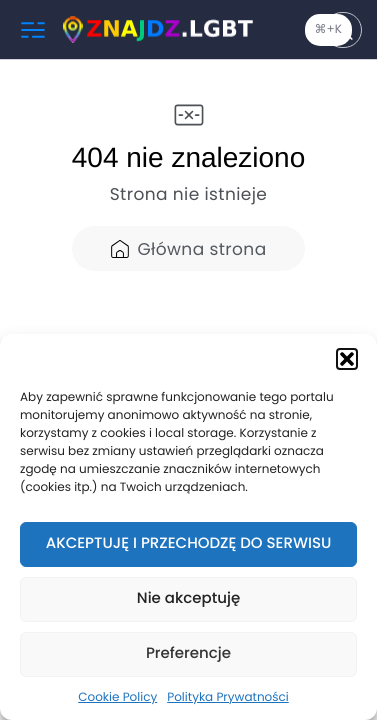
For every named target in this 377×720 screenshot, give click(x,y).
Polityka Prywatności (228, 697)
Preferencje (188, 653)
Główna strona (188, 249)
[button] (347, 359)
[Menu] (33, 30)
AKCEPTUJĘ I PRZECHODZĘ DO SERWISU (189, 543)
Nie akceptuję (188, 598)
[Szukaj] (343, 30)
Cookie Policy (117, 697)
